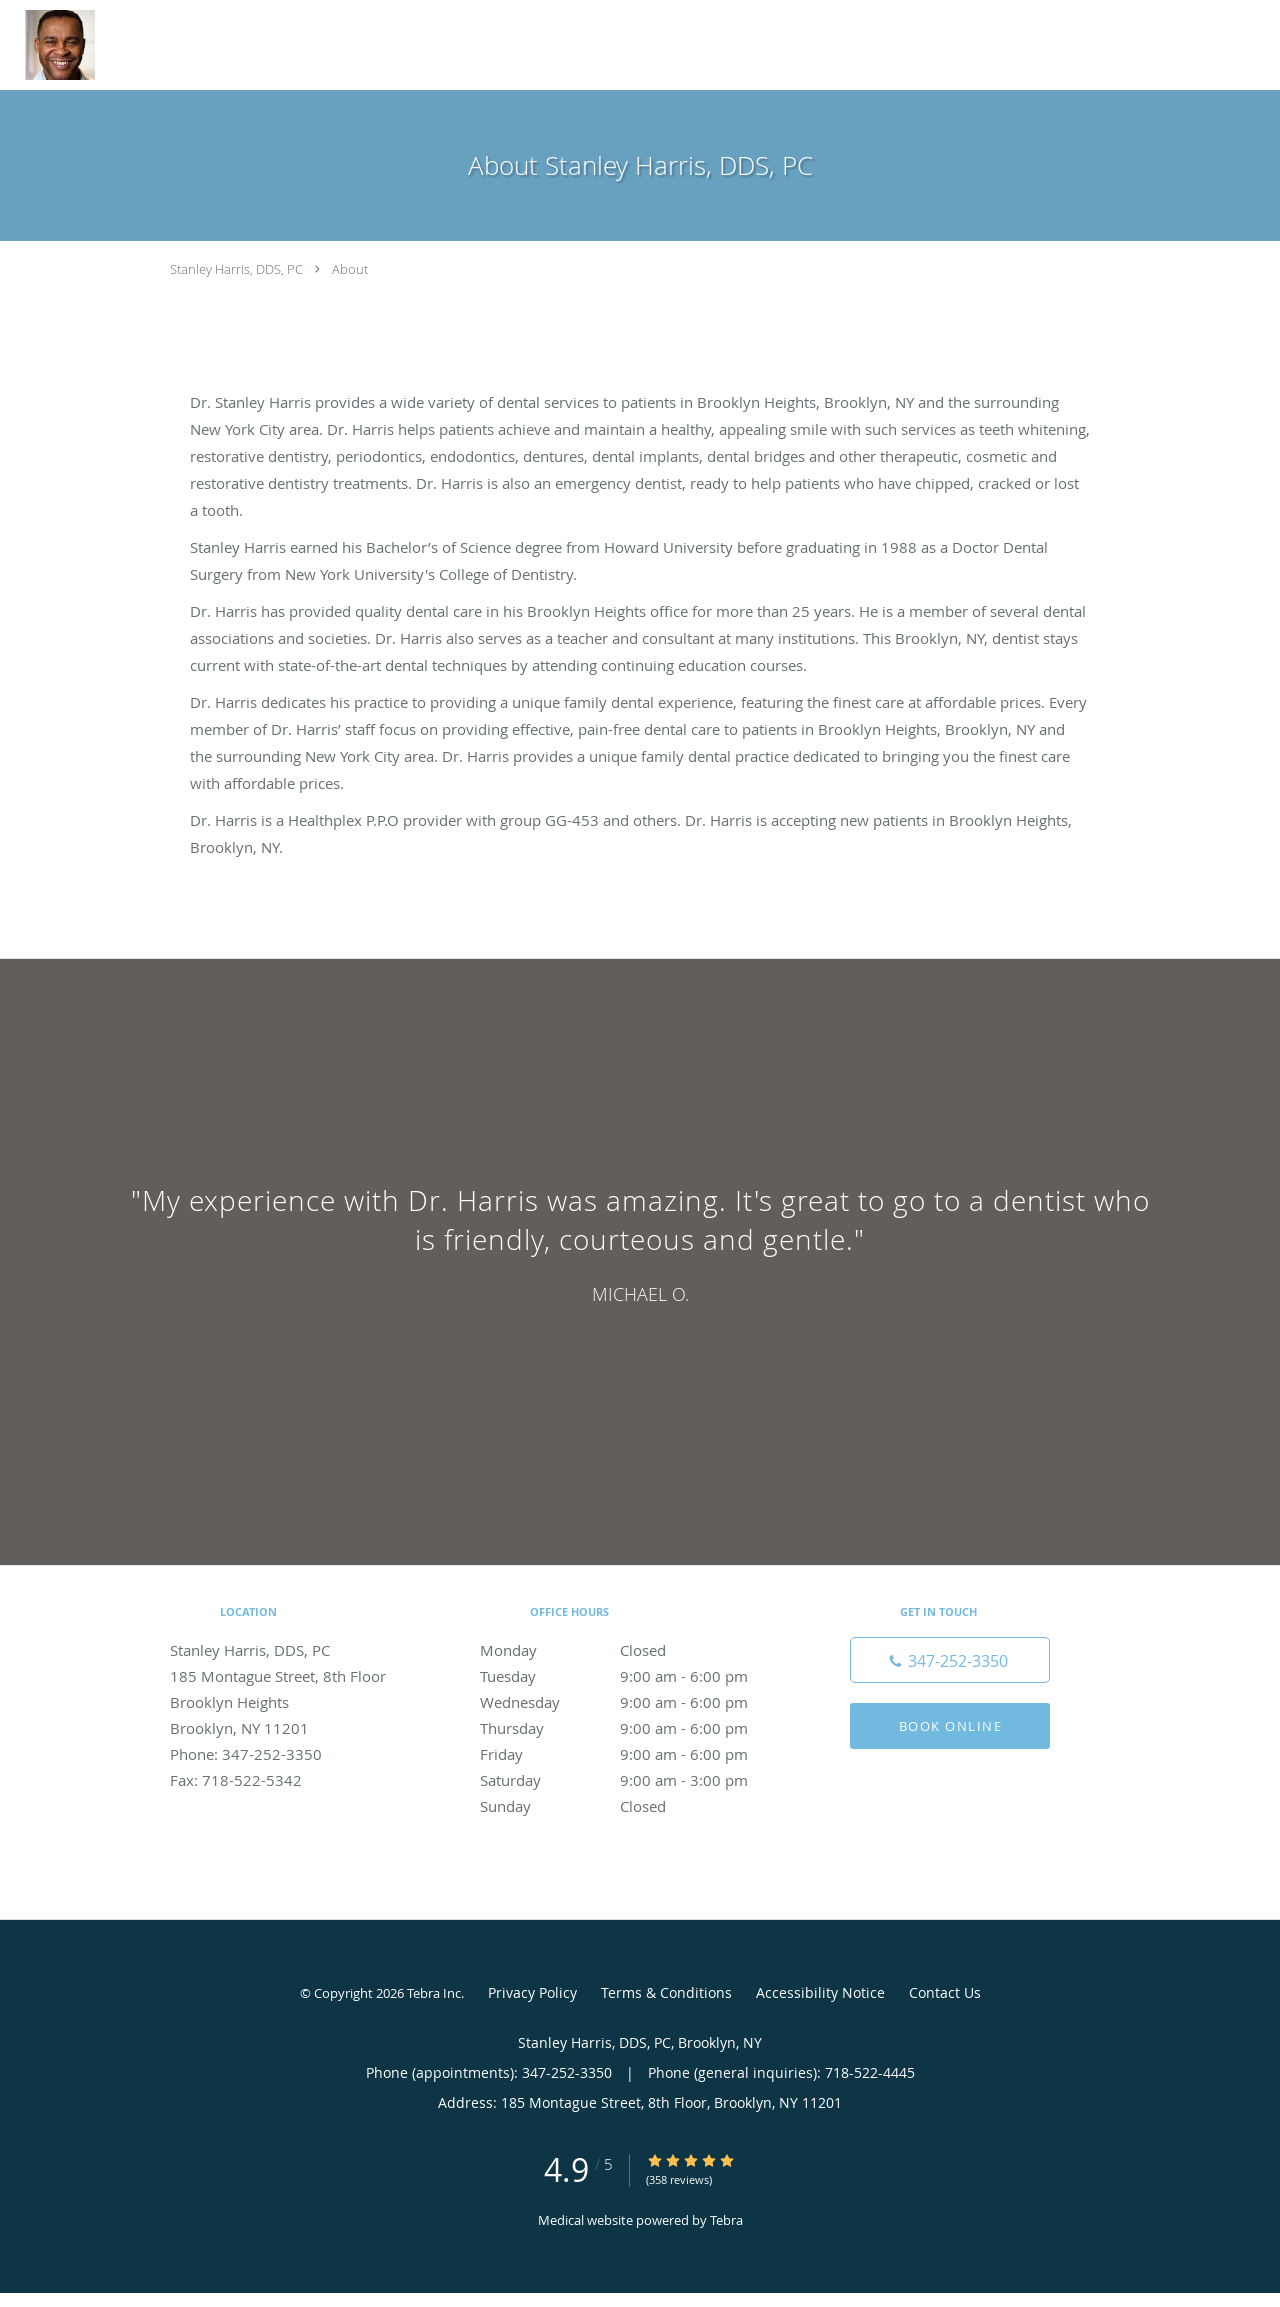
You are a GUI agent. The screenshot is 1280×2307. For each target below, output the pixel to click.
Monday (635, 1650)
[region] (640, 1242)
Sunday (635, 1806)
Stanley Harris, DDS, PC (236, 269)
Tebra (726, 2220)
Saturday (635, 1780)
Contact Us (945, 1992)
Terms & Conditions (666, 1992)
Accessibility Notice (820, 1992)
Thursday (635, 1728)
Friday (635, 1754)
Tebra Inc (434, 1993)
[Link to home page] (47, 45)
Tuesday (635, 1676)
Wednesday (635, 1702)
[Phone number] (950, 1660)
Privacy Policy (532, 1992)
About (350, 269)
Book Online (951, 1726)
